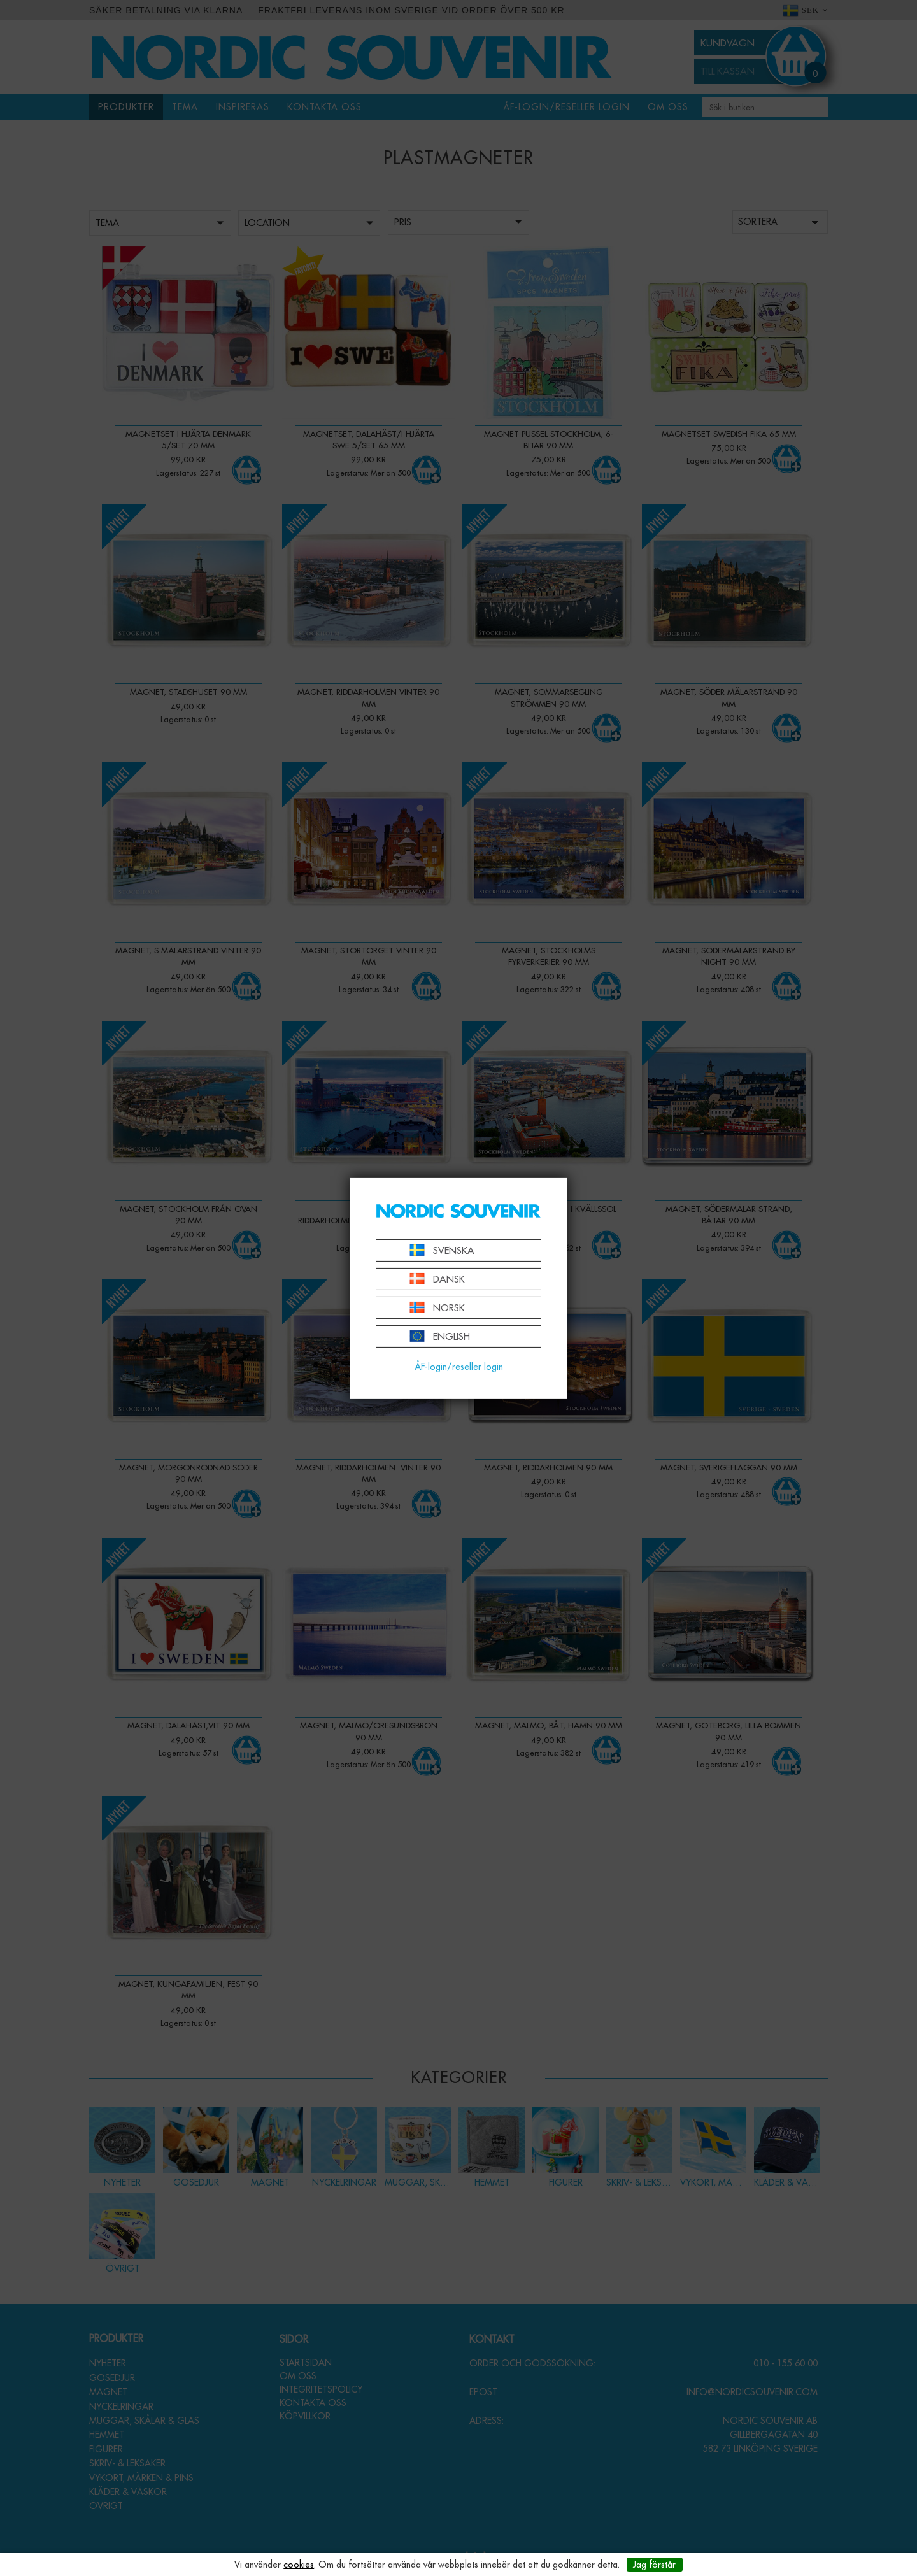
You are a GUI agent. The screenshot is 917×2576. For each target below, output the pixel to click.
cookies (298, 2564)
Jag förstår (654, 2564)
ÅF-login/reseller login (459, 1366)
